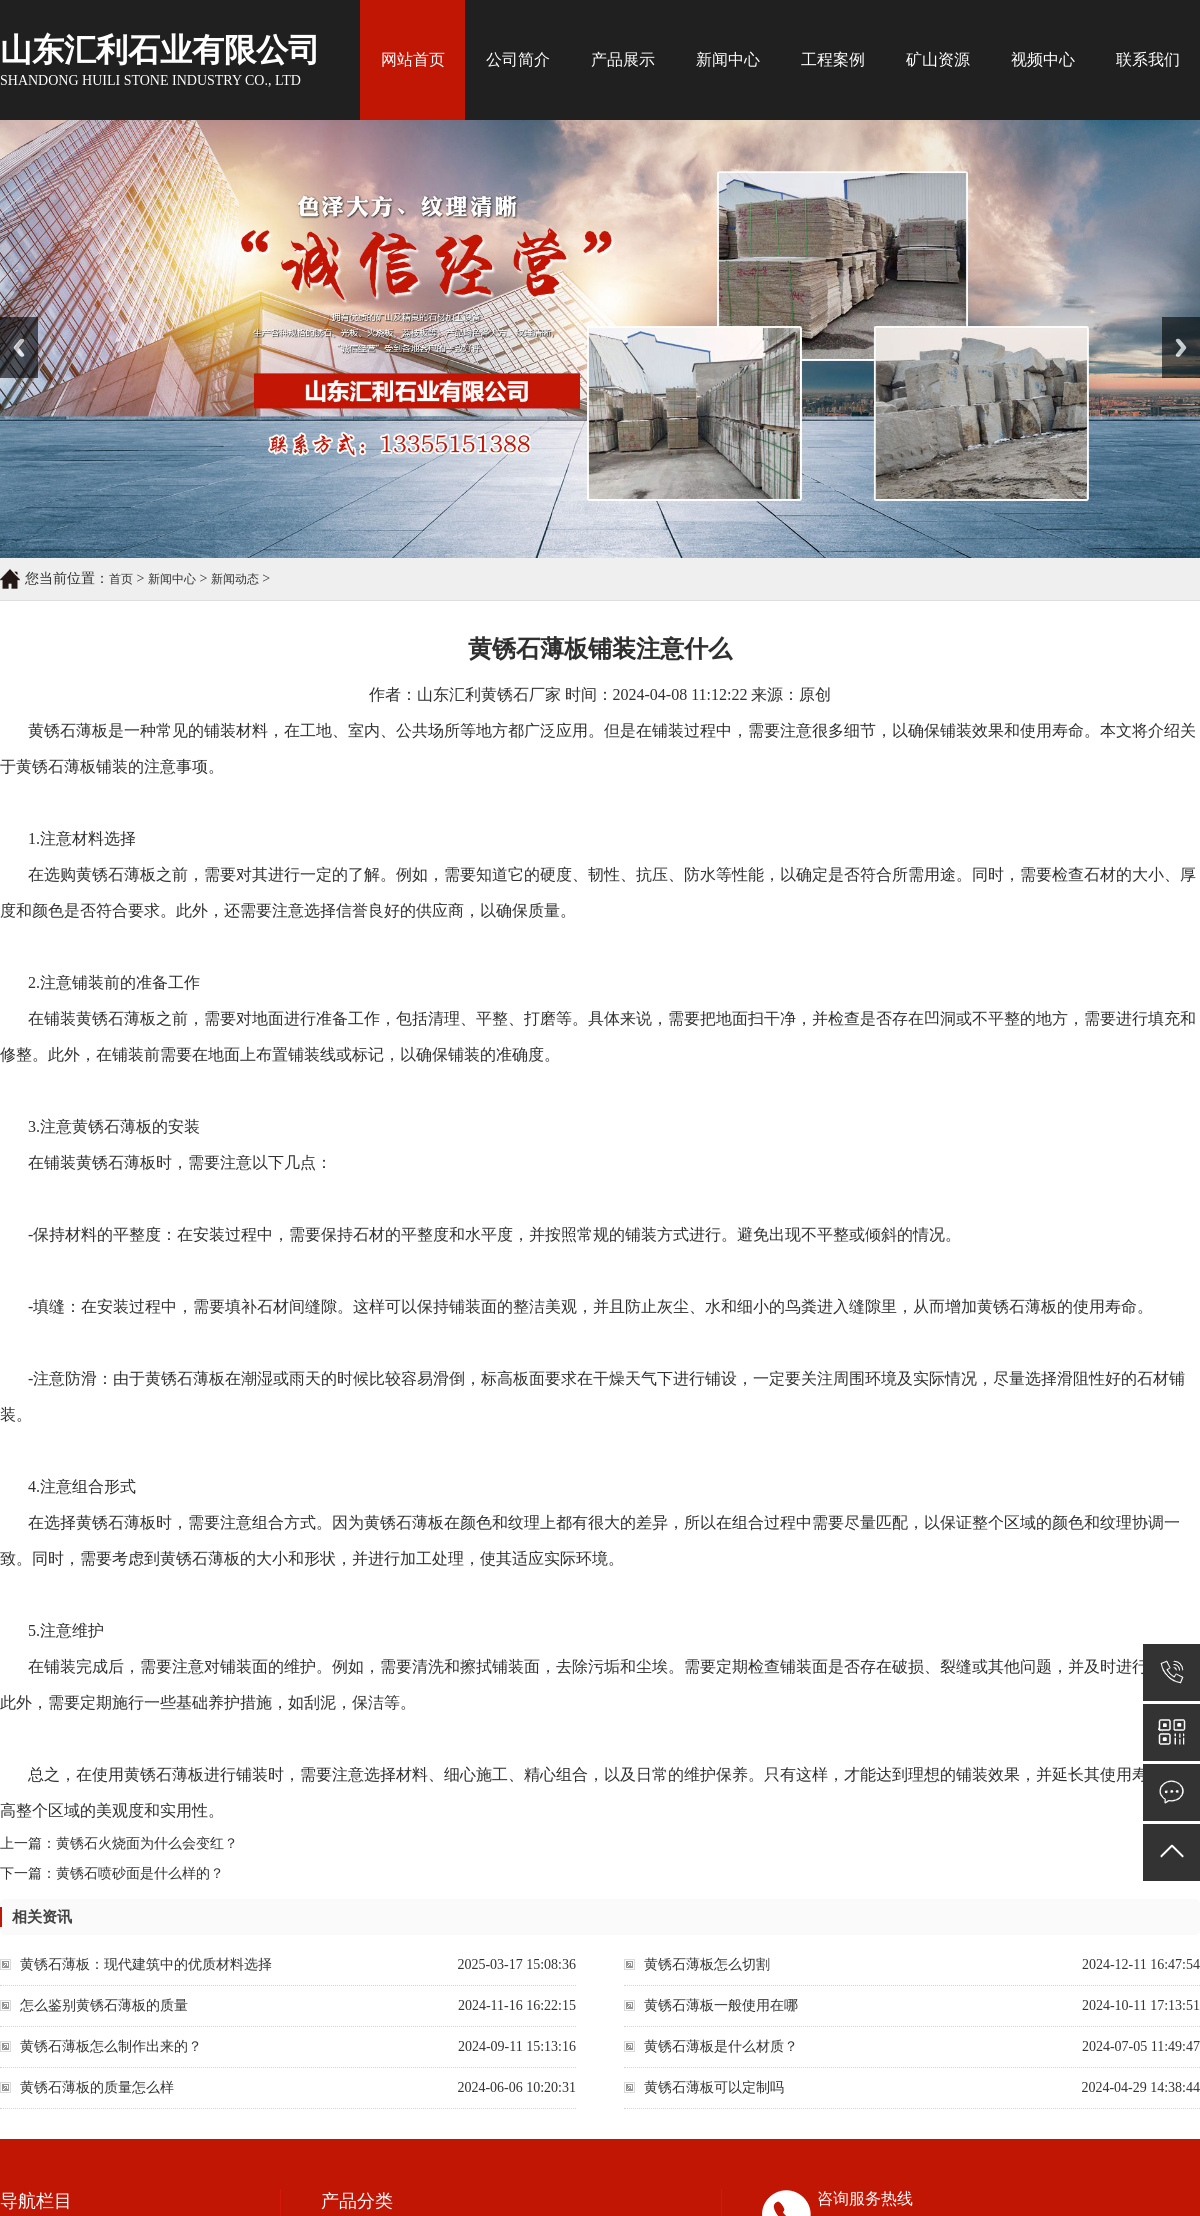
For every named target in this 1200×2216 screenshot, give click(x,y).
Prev (11, 324)
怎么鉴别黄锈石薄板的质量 (104, 2005)
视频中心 (1043, 59)
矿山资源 (938, 59)
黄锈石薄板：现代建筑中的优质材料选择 (146, 1964)
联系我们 (1148, 59)
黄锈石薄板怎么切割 (707, 1964)
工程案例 (833, 59)
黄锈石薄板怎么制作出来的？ (111, 2046)
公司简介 (518, 59)
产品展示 (623, 59)
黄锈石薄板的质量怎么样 (97, 2087)
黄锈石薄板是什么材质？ (721, 2046)
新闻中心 (728, 59)
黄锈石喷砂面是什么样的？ (140, 1873)
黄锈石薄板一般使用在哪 (721, 2005)
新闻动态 (235, 579)
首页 (121, 579)
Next (1173, 324)
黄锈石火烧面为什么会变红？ (147, 1843)
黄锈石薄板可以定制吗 (714, 2087)
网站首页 (413, 59)
